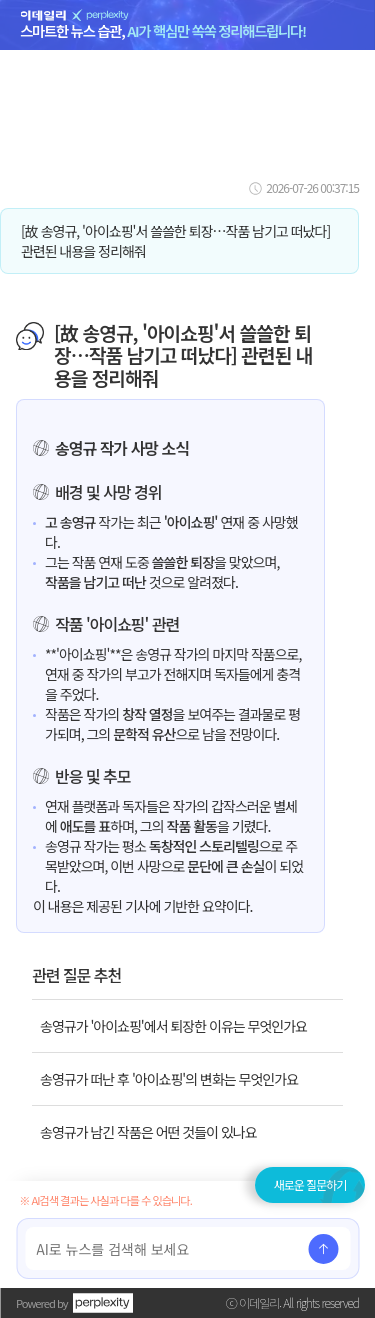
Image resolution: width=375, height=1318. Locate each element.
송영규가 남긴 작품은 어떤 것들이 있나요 (148, 1132)
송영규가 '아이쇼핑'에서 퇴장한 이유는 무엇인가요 (173, 1026)
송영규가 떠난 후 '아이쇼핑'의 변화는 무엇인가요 (169, 1079)
